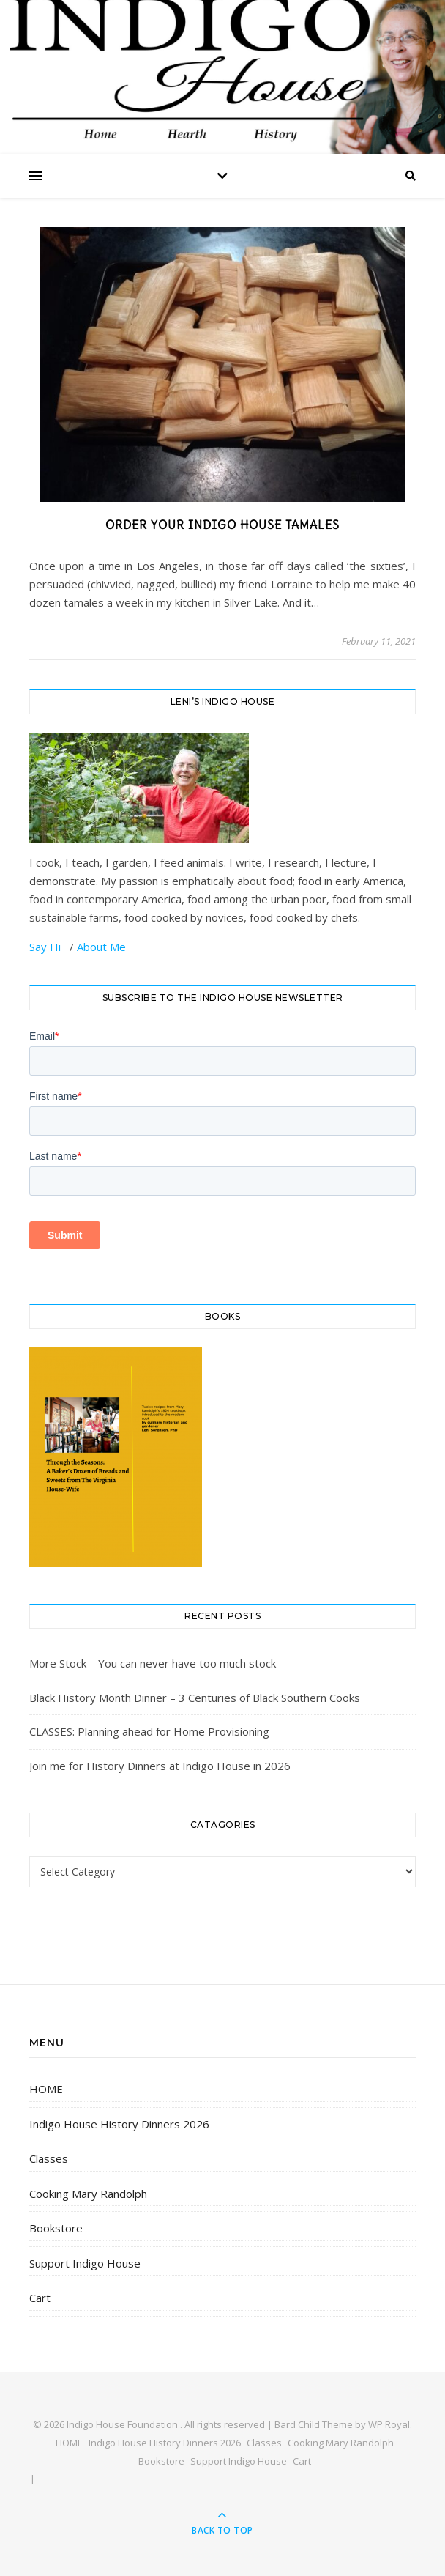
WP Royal (389, 2424)
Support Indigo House (85, 2263)
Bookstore (56, 2228)
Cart (40, 2297)
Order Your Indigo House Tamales (222, 524)
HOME (46, 2088)
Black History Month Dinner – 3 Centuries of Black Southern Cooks (194, 1697)
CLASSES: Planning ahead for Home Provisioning (149, 1731)
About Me (101, 946)
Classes (48, 2158)
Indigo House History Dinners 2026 (119, 2124)
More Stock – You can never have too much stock (152, 1663)
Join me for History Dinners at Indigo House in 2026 (160, 1765)
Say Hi (46, 946)
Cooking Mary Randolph (88, 2193)
